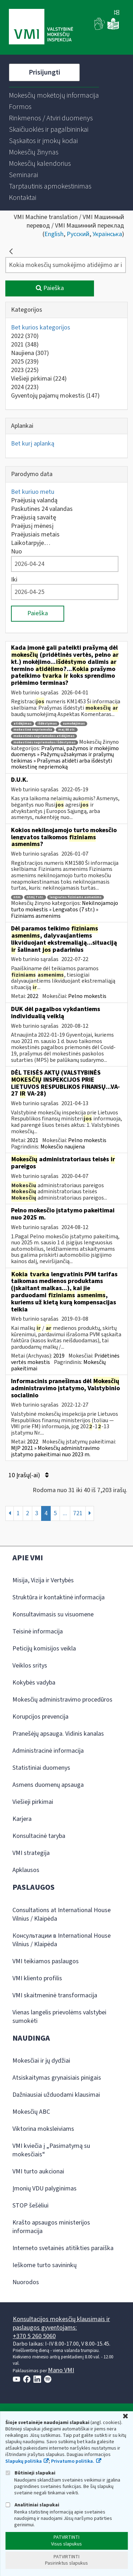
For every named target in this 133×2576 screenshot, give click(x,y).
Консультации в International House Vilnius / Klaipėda (61, 1940)
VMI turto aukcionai (38, 2171)
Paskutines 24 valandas (42, 508)
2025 (25, 361)
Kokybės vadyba (33, 1682)
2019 (59, 1356)
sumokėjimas (74, 723)
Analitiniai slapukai (32, 2504)
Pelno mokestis (87, 996)
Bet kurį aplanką (32, 443)
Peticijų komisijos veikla (44, 1648)
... (65, 1513)
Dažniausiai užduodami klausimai (56, 2094)
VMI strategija (31, 1853)
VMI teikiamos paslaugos (45, 1961)
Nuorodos (25, 2282)
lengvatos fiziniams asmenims (75, 897)
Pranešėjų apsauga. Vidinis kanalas (58, 1733)
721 (78, 1513)
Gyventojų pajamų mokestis (55, 395)
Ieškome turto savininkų (44, 2265)
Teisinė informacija (37, 1631)
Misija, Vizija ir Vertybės (43, 1580)
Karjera (22, 1818)
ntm (17, 897)
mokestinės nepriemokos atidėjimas (43, 736)
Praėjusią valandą (34, 500)
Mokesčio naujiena (62, 1147)
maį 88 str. (66, 729)
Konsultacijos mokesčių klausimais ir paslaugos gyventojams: (61, 2323)
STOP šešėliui (30, 2205)
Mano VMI (61, 2370)
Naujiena (30, 353)
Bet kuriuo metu (32, 491)
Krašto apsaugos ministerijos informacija (51, 2227)
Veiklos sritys (29, 1665)
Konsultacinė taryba (38, 1836)
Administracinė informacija (48, 1750)
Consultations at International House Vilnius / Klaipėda (61, 1914)
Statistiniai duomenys (41, 1767)
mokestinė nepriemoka (32, 729)
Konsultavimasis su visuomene (53, 1614)
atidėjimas (22, 723)
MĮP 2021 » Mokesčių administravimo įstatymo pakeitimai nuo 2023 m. (55, 1451)
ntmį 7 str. (35, 897)
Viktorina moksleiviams (43, 2128)
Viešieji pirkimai (39, 378)
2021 (25, 344)
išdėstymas (47, 723)
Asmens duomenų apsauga (48, 1784)
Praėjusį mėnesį (32, 526)
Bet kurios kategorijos (40, 327)
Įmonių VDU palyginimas (44, 2188)
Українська (107, 234)
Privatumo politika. (72, 2461)
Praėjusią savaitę (33, 517)
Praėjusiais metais (35, 534)
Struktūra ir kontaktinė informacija (58, 1597)
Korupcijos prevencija (40, 1716)
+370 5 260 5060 (34, 2336)
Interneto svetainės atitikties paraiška (62, 2248)
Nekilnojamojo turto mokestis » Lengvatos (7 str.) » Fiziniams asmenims (64, 909)
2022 (25, 336)
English (53, 234)
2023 (25, 370)
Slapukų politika (23, 2461)
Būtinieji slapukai (30, 2472)
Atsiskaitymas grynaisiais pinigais (56, 2077)
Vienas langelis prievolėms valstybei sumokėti (59, 2016)
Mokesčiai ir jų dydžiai (41, 2060)
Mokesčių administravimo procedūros (62, 1699)
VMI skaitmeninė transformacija (54, 1995)
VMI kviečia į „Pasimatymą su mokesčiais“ (51, 2150)
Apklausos (25, 1870)
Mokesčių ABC (31, 2111)
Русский (78, 234)
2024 (25, 387)
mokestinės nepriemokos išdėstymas (44, 742)
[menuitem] (54, 95)
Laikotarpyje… (30, 543)
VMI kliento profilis (37, 1978)
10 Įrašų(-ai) (29, 1475)
